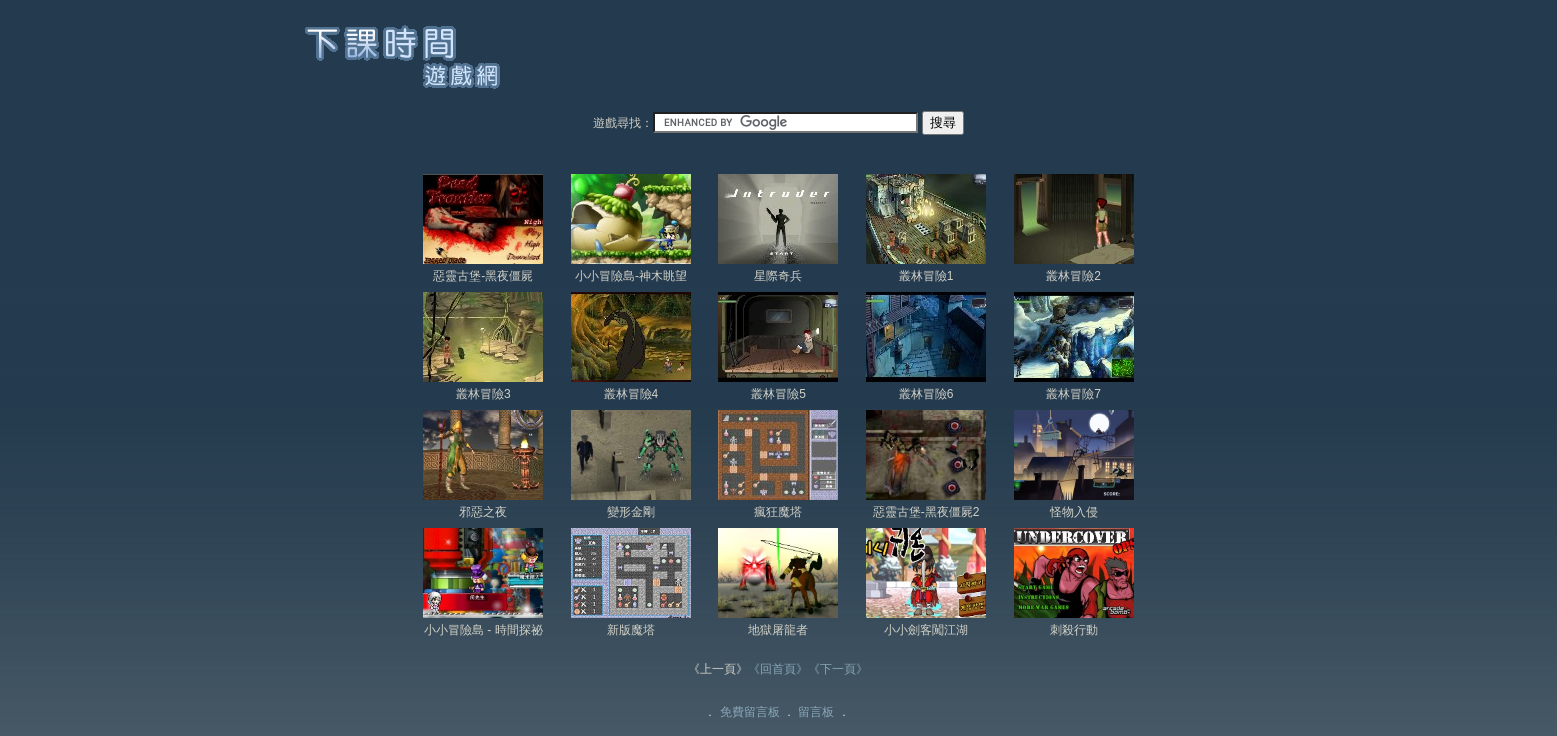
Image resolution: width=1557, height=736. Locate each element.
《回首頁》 (778, 669)
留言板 (816, 712)
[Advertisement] (895, 59)
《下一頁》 (838, 669)
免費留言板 (750, 712)
